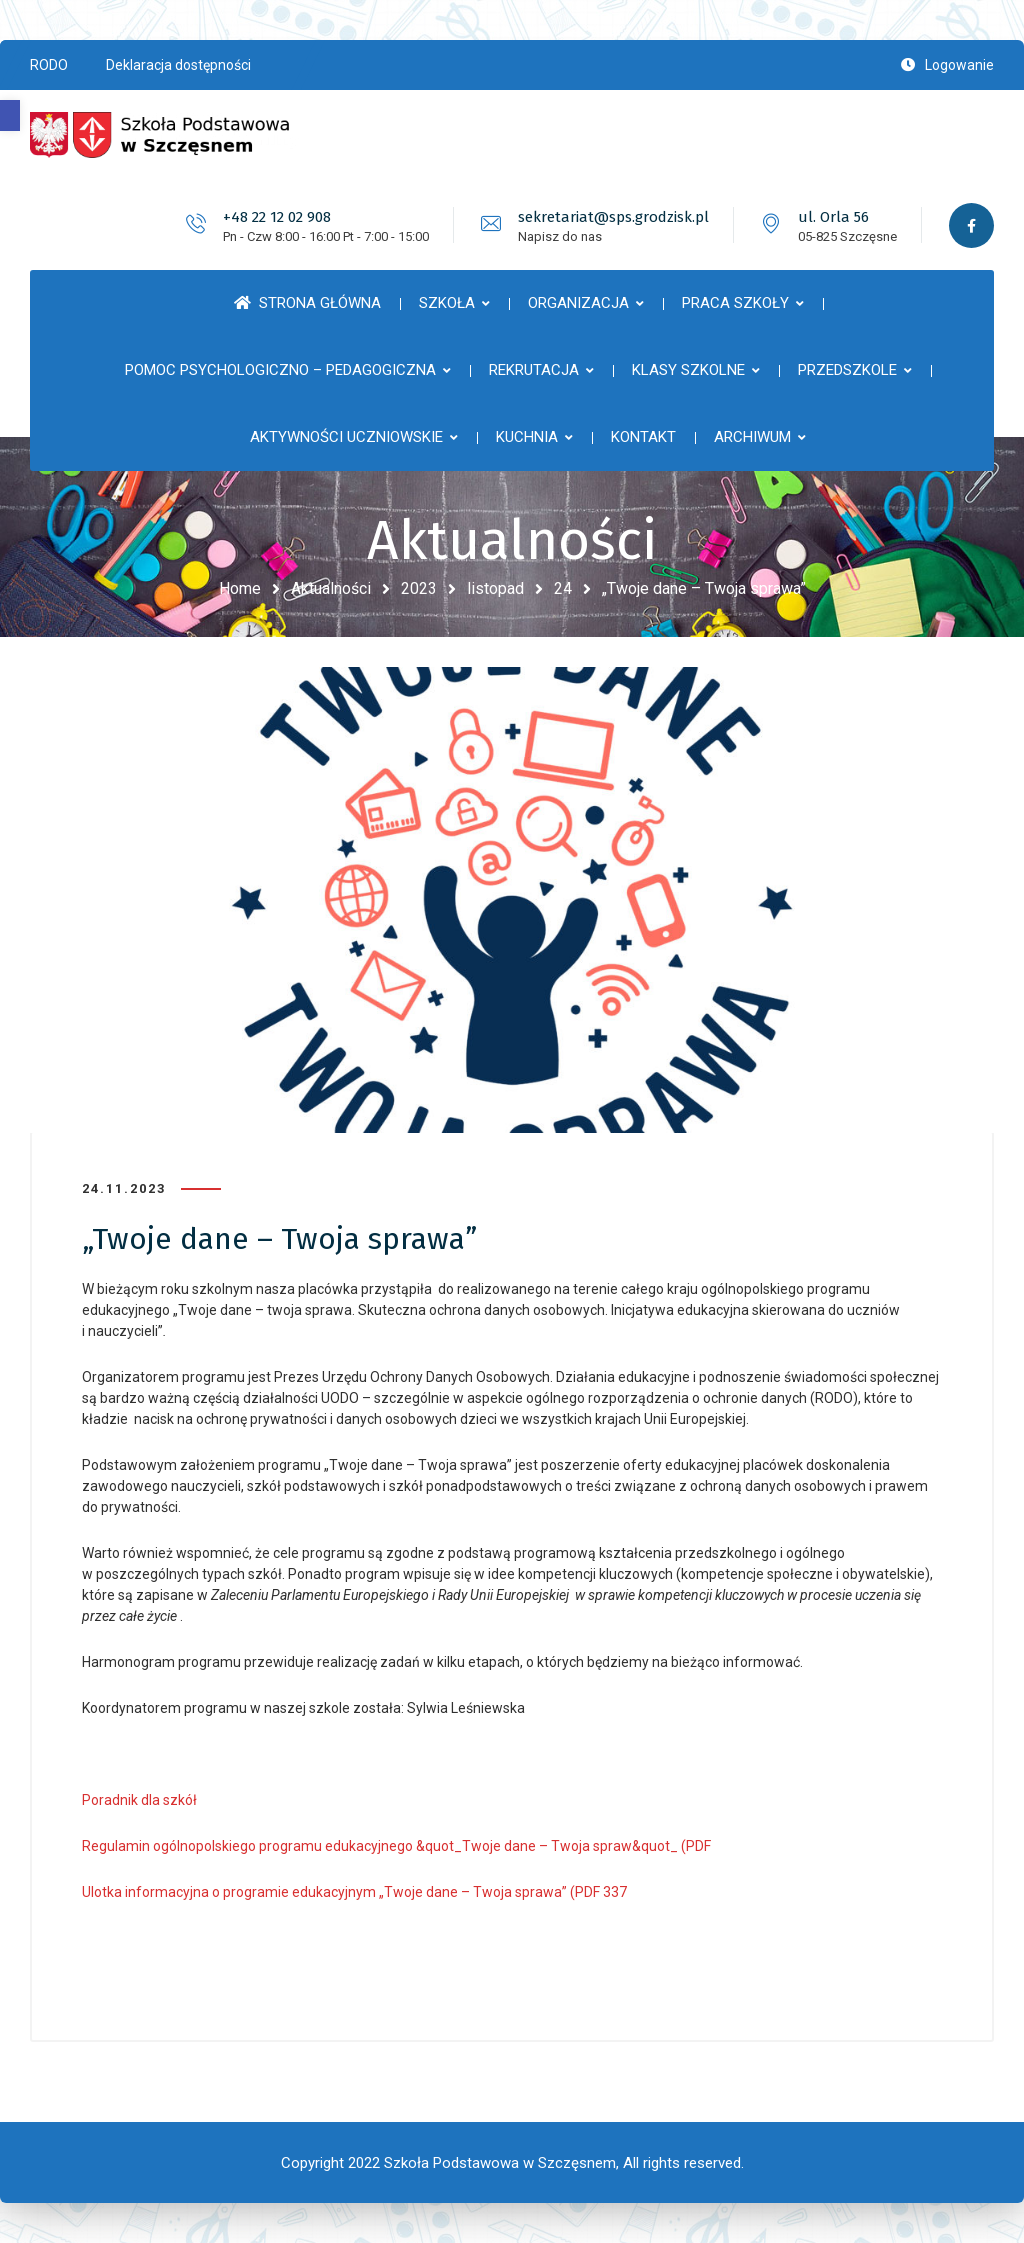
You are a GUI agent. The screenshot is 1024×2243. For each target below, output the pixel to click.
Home (240, 588)
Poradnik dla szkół (139, 1800)
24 (563, 588)
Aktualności (331, 588)
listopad (495, 588)
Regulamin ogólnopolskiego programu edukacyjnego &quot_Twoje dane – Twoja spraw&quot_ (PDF (396, 1846)
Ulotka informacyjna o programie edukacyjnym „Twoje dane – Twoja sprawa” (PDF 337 (354, 1892)
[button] (10, 115)
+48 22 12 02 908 (277, 217)
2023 (419, 588)
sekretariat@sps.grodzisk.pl (613, 217)
